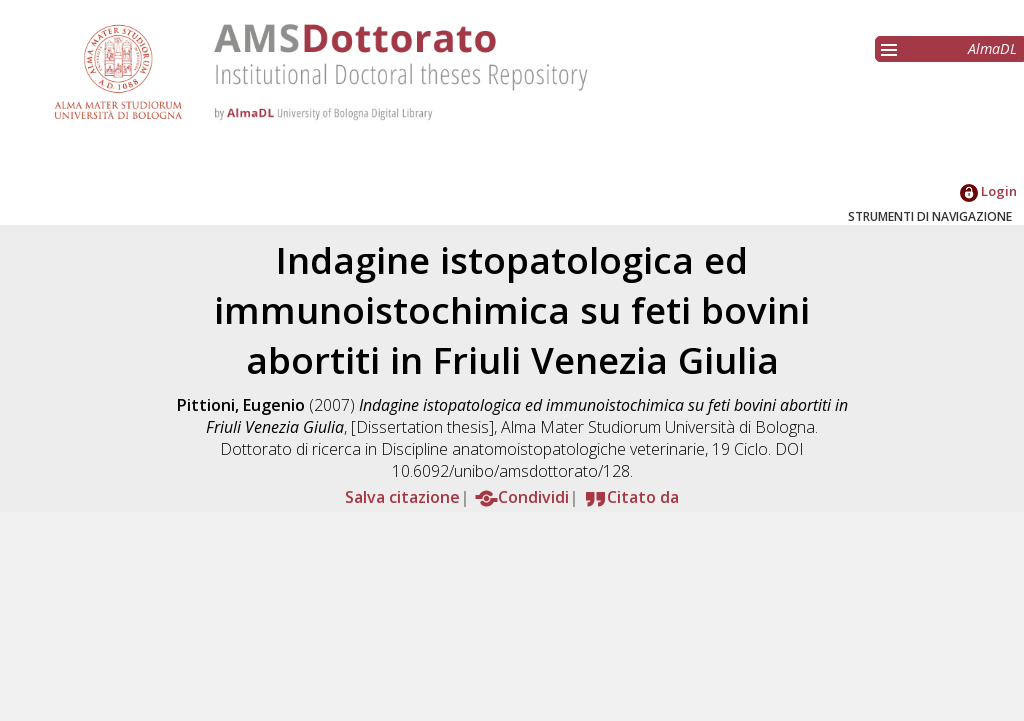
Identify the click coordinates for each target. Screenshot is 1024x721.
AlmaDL (992, 48)
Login (988, 191)
